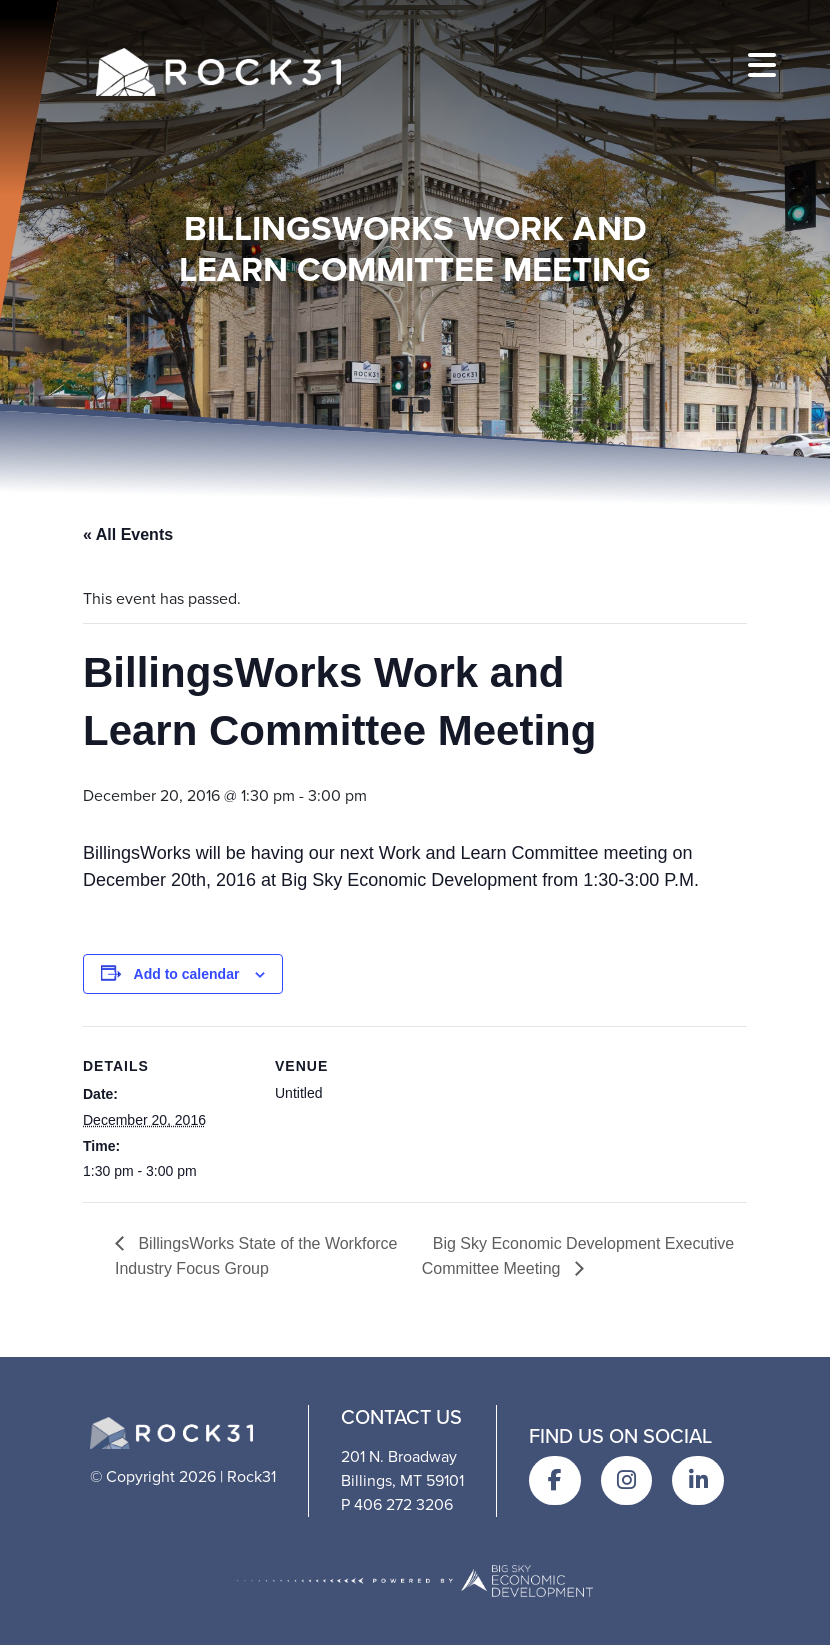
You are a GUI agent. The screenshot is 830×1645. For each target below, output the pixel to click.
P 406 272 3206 (397, 1504)
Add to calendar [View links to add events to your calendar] (187, 974)
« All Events (128, 534)
